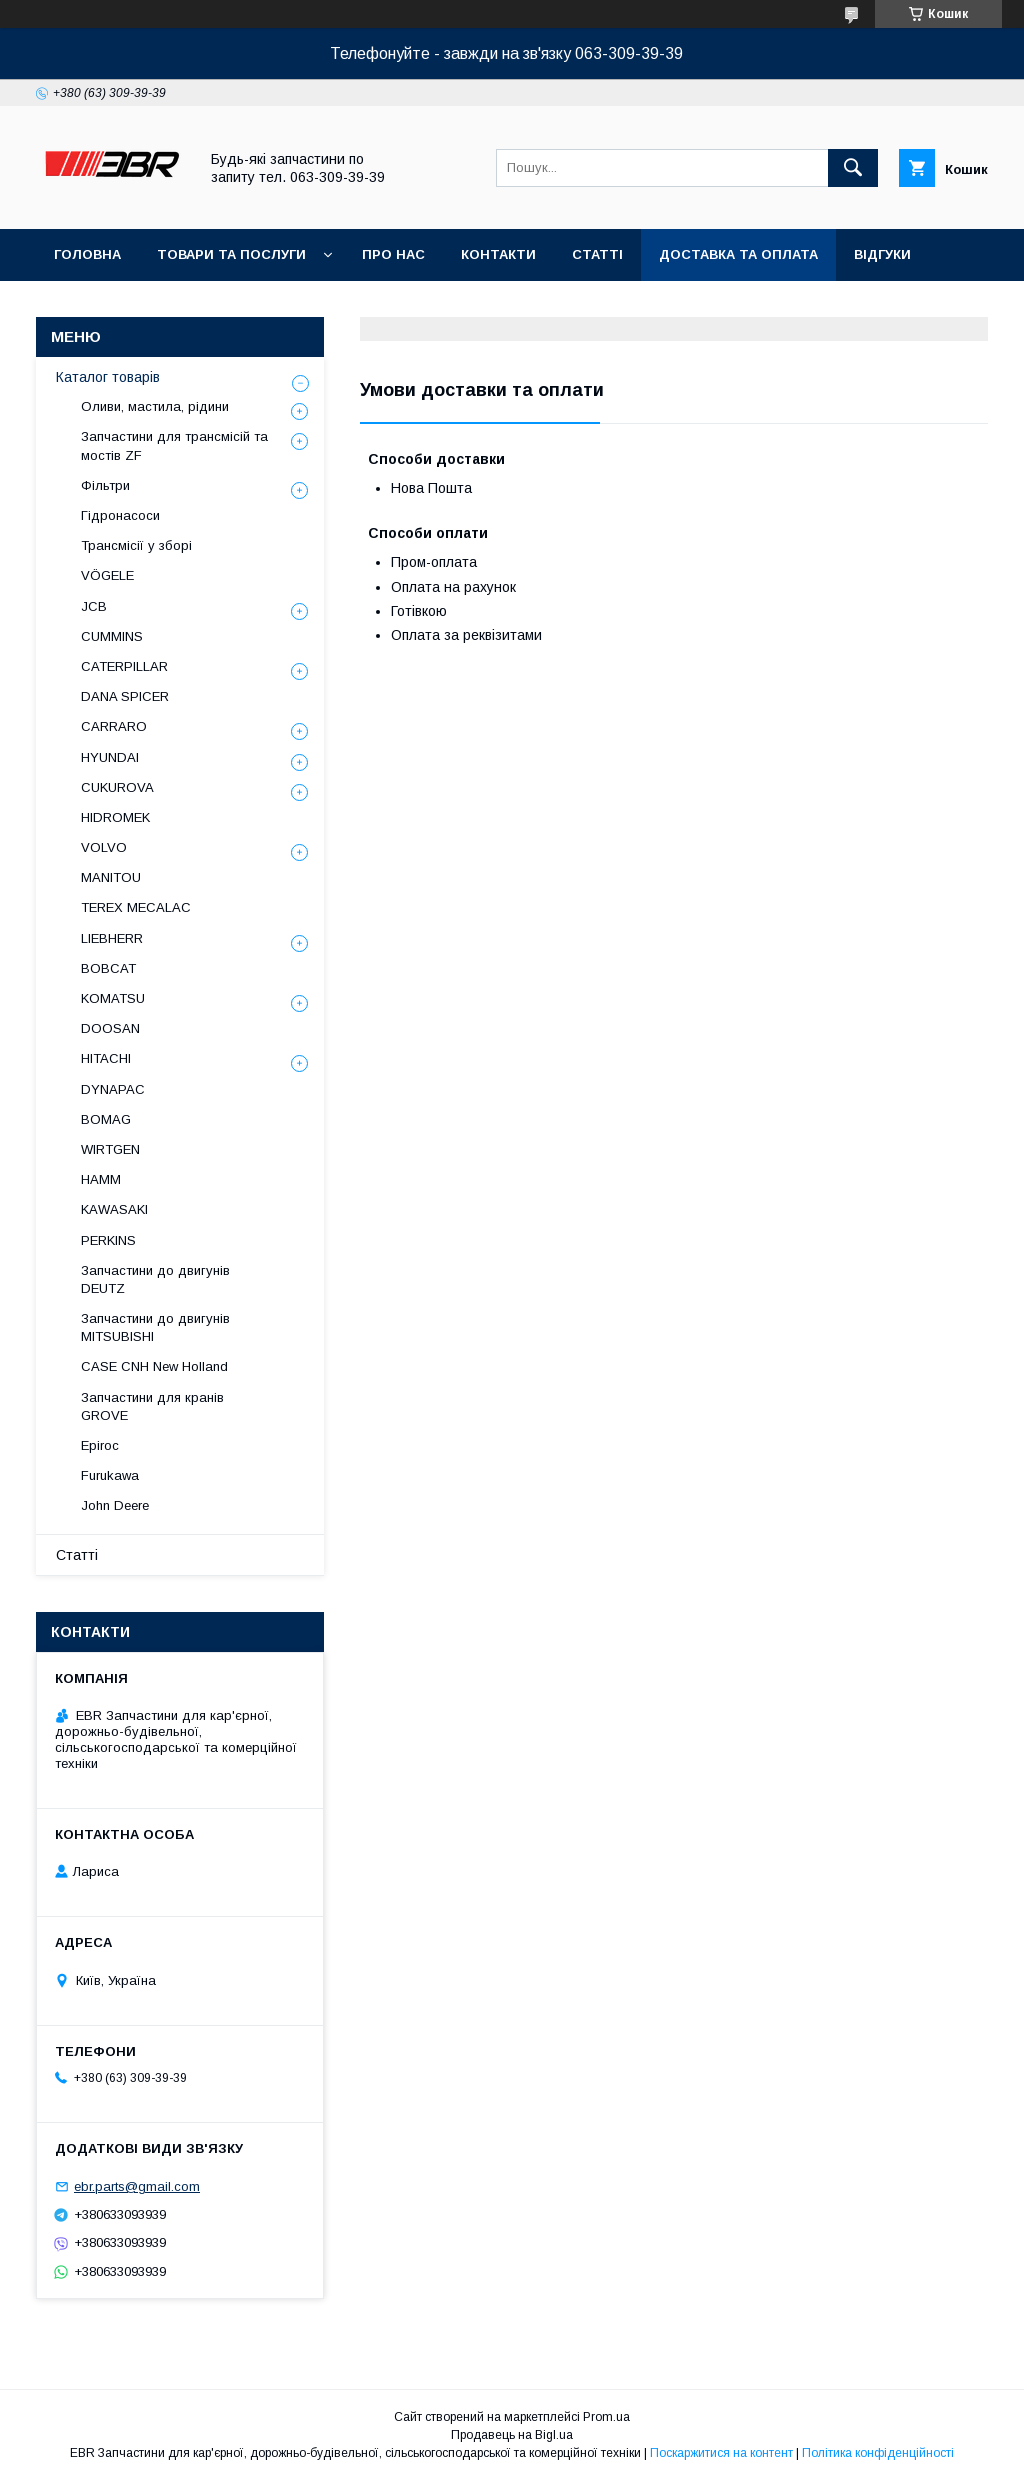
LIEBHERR (112, 938)
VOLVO (104, 847)
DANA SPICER (125, 696)
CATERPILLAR (124, 666)
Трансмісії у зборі (136, 545)
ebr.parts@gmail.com (137, 2186)
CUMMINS (112, 636)
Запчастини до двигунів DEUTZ (155, 1279)
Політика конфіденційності (878, 2453)
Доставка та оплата (738, 254)
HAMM (101, 1179)
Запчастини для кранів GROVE (152, 1406)
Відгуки (882, 254)
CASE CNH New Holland (154, 1366)
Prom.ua (606, 2417)
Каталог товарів (108, 377)
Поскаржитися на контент (721, 2453)
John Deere (115, 1505)
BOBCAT (108, 968)
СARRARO (114, 726)
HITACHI (106, 1058)
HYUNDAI (110, 757)
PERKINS (108, 1240)
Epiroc (100, 1445)
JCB (94, 606)
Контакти (498, 254)
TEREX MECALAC (136, 907)
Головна (87, 254)
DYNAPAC (113, 1089)
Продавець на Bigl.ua (512, 2435)
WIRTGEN (110, 1149)
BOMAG (106, 1119)
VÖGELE (107, 575)
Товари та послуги (231, 254)
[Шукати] (853, 168)
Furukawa (110, 1475)
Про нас (393, 254)
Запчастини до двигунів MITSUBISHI (155, 1327)
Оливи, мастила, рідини (155, 406)
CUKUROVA (117, 787)
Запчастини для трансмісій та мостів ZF (174, 445)
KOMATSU (113, 998)
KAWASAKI (114, 1209)
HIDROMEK (115, 817)
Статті (597, 254)
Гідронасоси (120, 515)
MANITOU (111, 877)
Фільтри (105, 485)
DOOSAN (110, 1028)
